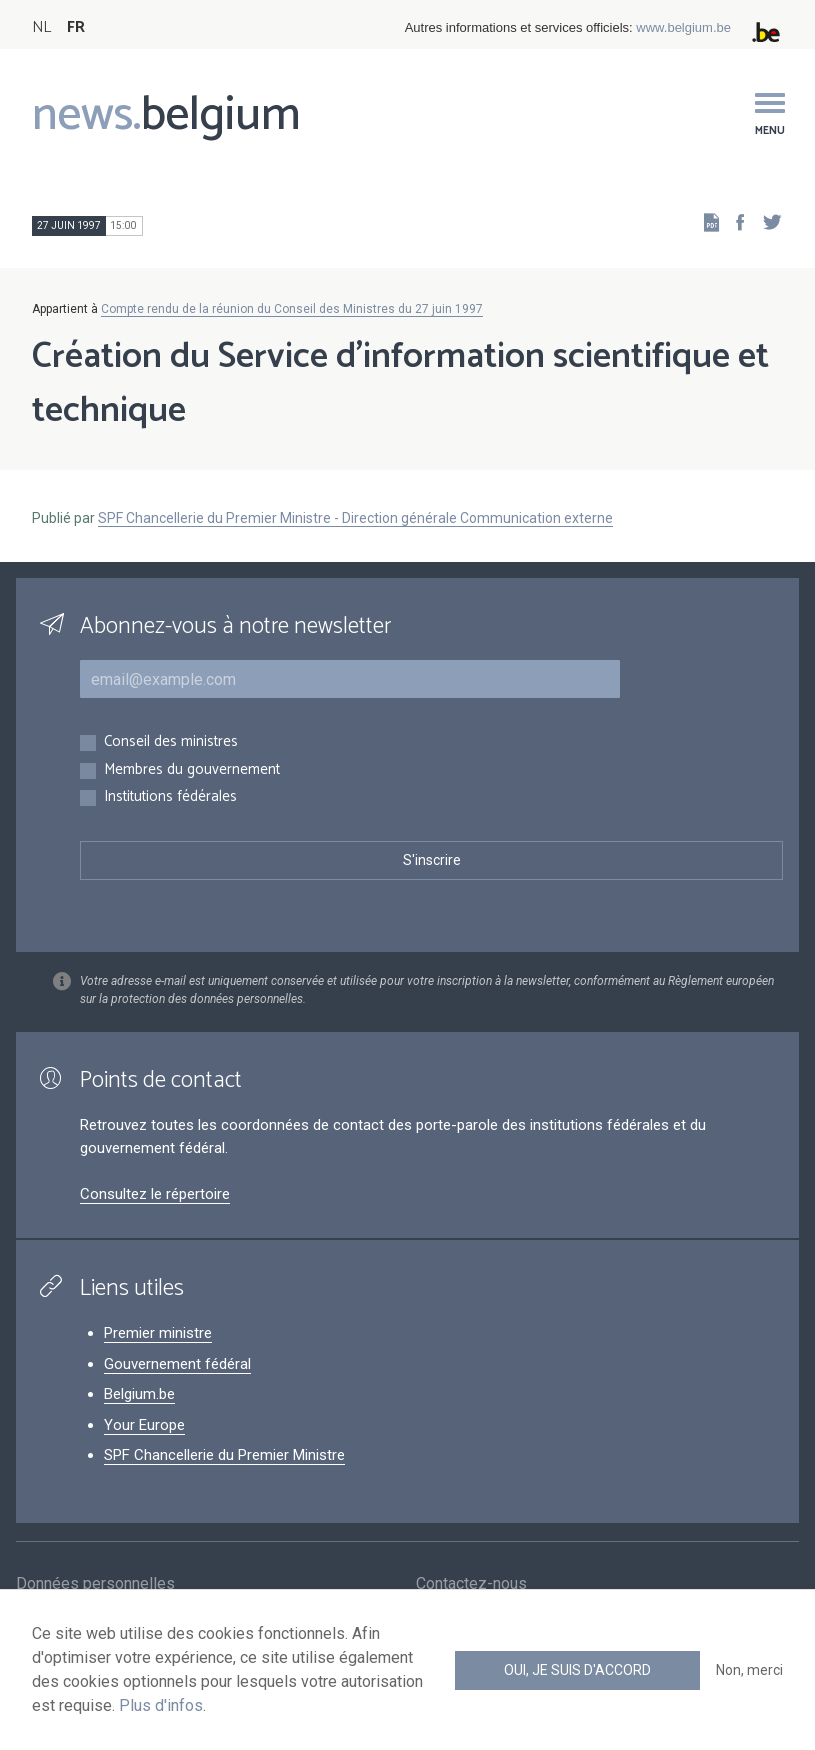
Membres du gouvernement (192, 770)
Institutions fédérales (170, 797)
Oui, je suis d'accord (577, 1670)
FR (76, 27)
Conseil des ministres (171, 742)
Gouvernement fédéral (177, 1364)
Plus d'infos (161, 1705)
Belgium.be (139, 1394)
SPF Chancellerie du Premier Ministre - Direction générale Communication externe (355, 518)
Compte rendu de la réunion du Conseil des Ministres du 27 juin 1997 (292, 309)
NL (41, 27)
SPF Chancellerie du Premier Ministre (224, 1455)
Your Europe (144, 1425)
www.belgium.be (683, 27)
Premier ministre (158, 1333)
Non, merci (749, 1670)
